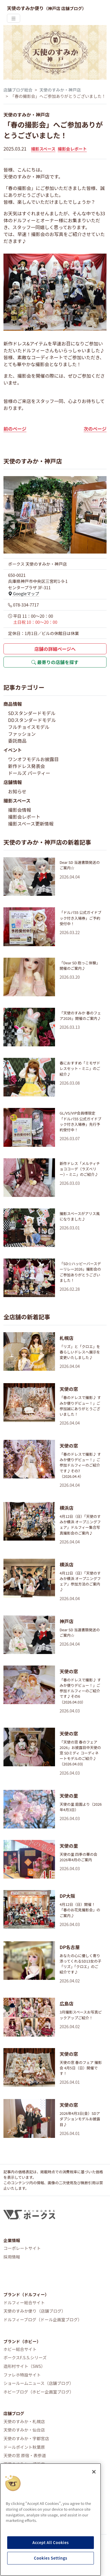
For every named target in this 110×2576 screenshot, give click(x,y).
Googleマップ (23, 593)
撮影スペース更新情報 (31, 823)
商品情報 (12, 703)
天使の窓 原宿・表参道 (24, 2455)
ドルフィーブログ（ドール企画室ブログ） (42, 2319)
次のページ (95, 428)
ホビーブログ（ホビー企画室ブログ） (38, 2392)
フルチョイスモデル (29, 726)
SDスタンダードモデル (32, 713)
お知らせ (17, 791)
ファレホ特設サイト (22, 2375)
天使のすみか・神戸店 (60, 90)
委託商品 (17, 740)
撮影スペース (43, 149)
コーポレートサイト (22, 2248)
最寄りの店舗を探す (55, 662)
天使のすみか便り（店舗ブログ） (34, 2311)
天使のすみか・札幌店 (24, 2421)
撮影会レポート (72, 149)
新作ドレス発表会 (26, 766)
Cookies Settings (50, 2558)
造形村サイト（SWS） (24, 2366)
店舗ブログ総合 (18, 90)
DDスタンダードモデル (32, 719)
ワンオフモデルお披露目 (33, 759)
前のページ (14, 428)
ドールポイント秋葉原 (24, 2447)
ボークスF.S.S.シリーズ (25, 2357)
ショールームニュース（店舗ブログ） (38, 2383)
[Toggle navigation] (13, 18)
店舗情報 (12, 782)
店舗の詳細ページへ (55, 648)
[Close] (94, 2471)
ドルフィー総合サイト (24, 2302)
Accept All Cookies (51, 2542)
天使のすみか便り (46, 8)
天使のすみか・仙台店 (24, 2430)
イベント (12, 749)
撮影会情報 (19, 809)
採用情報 (11, 2257)
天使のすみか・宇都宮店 (26, 2438)
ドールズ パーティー (29, 772)
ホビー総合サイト (20, 2349)
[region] (50, 2519)
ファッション (22, 733)
